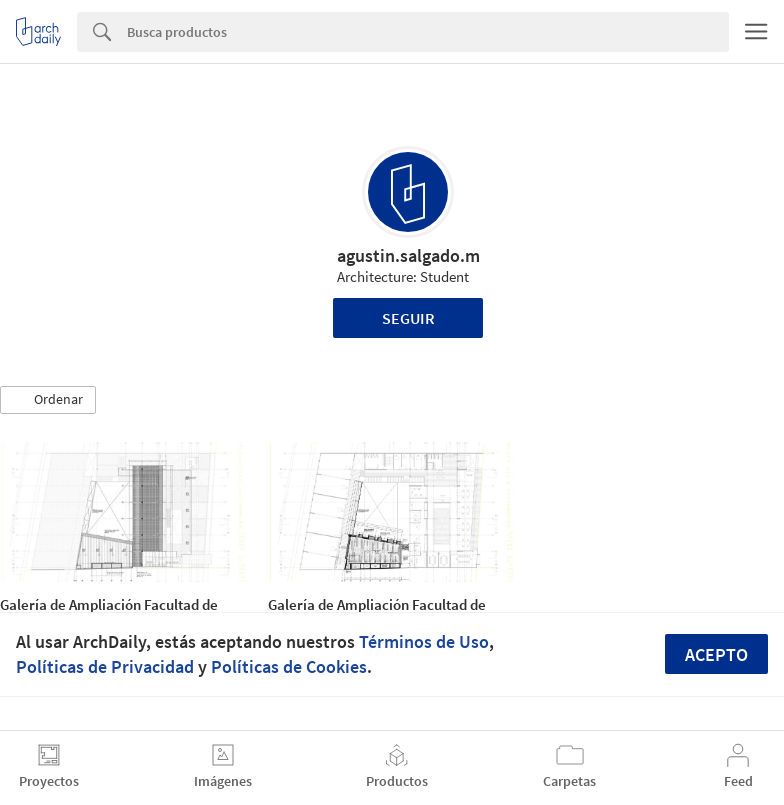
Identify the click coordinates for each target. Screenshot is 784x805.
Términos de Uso (424, 641)
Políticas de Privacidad (105, 666)
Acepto (716, 654)
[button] (48, 400)
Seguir (408, 318)
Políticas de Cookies (289, 666)
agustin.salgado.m (408, 255)
